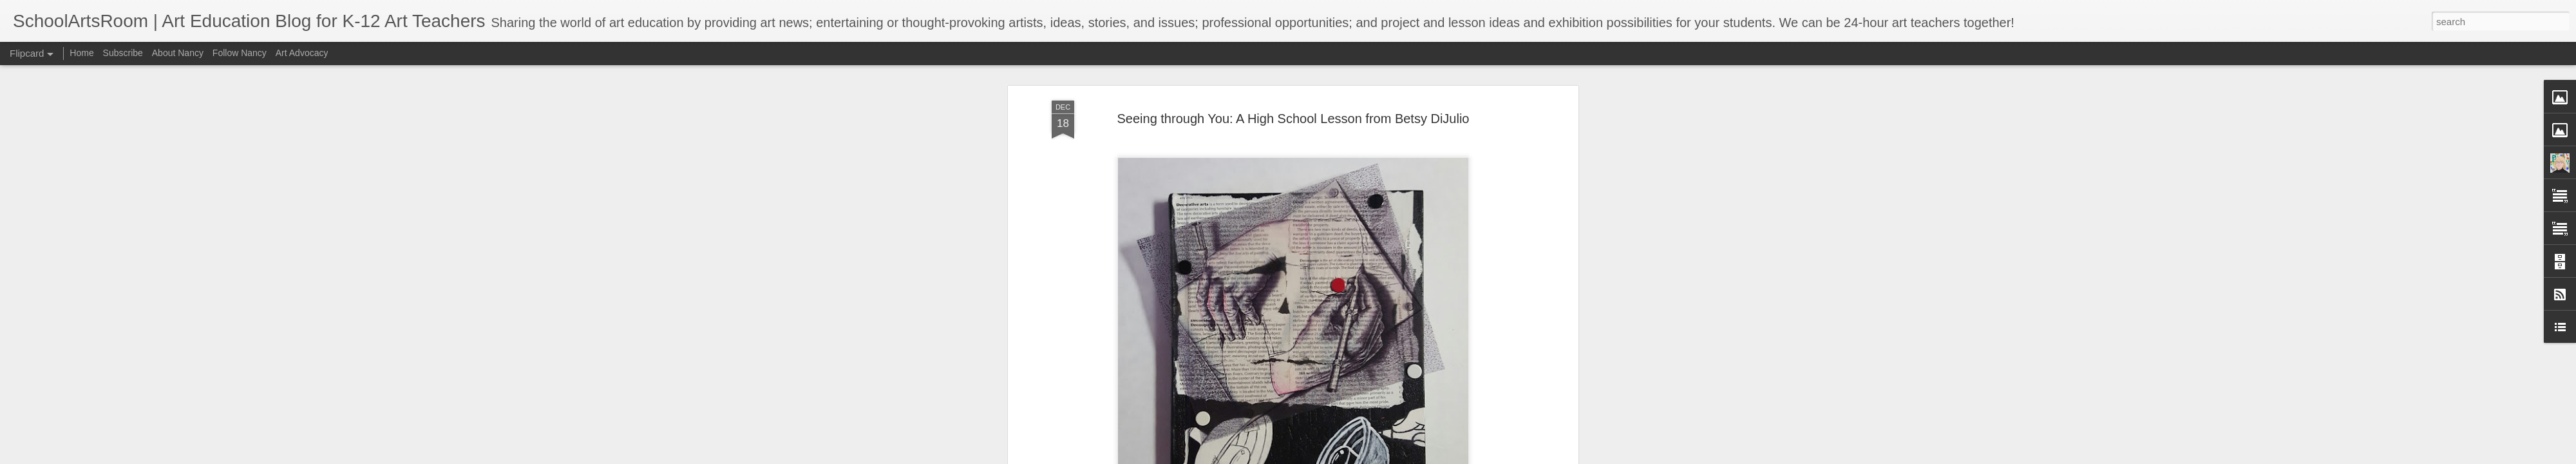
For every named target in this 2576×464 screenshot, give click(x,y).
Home (81, 53)
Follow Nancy (240, 53)
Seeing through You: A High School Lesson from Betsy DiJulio (1293, 83)
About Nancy (178, 53)
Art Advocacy (302, 53)
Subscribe (123, 53)
